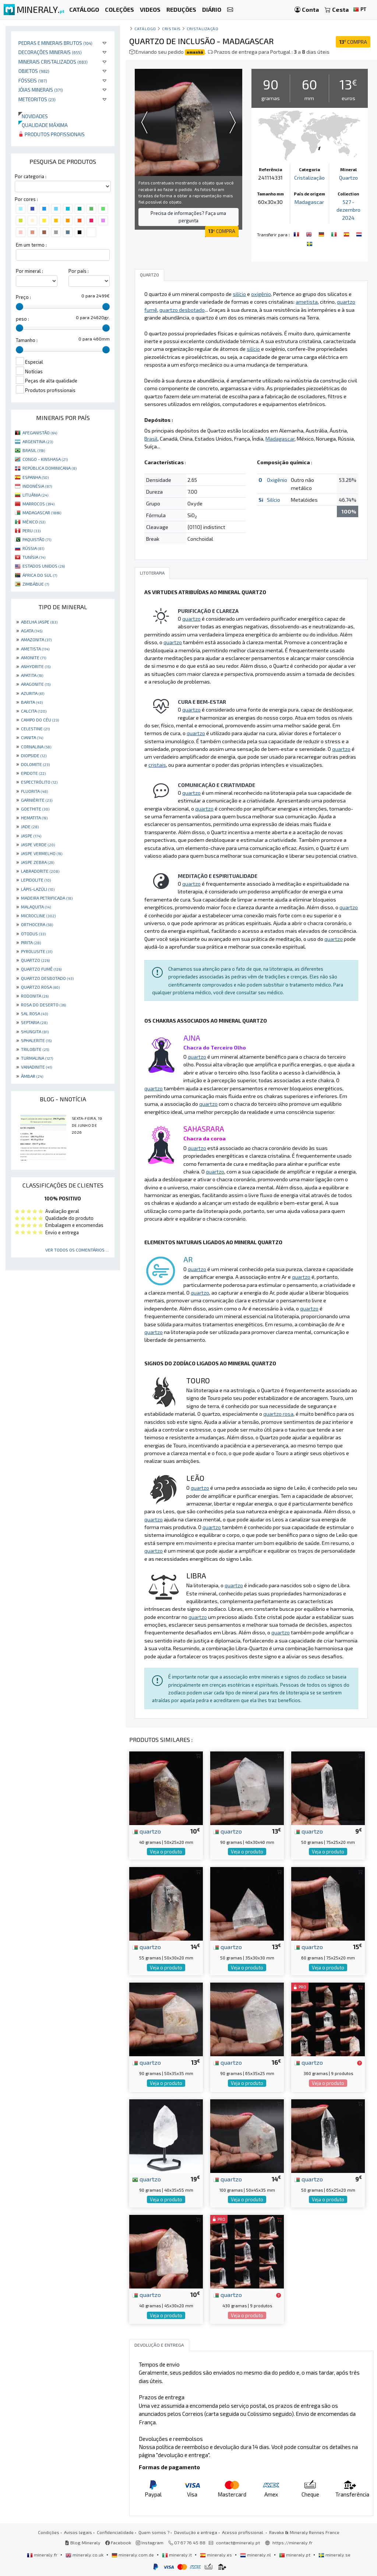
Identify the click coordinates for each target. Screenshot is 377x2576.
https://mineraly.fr (292, 2542)
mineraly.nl (256, 2554)
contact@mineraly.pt (238, 2542)
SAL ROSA (34, 1013)
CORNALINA (36, 746)
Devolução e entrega (195, 2532)
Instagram (149, 2542)
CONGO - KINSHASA (45, 459)
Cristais (171, 28)
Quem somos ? (153, 2532)
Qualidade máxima (43, 125)
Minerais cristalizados (53, 62)
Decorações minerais (50, 52)
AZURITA (32, 693)
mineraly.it (177, 2554)
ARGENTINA (37, 441)
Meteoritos (37, 99)
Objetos (33, 71)
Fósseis (32, 80)
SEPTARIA (34, 1022)
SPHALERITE (36, 1040)
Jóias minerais (40, 90)
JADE (30, 826)
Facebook (118, 2542)
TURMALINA (37, 1058)
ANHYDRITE (35, 666)
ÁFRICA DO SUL (39, 575)
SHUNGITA (35, 1031)
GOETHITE (35, 808)
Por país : (78, 271)
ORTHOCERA (37, 924)
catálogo (145, 28)
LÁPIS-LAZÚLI (37, 889)
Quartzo (348, 177)
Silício (273, 500)
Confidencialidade (115, 2532)
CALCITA (33, 710)
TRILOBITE (35, 1049)
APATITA (32, 675)
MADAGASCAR (41, 512)
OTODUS (33, 933)
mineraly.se (334, 2554)
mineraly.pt (295, 2554)
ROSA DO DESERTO (43, 1004)
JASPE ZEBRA (37, 862)
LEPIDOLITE (36, 879)
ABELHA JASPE (39, 621)
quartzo (146, 1831)
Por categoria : (30, 176)
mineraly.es (216, 2554)
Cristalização (202, 28)
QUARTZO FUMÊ (41, 968)
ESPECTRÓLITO (39, 781)
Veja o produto (166, 1852)
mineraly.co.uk (85, 2554)
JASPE (31, 835)
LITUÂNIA (35, 494)
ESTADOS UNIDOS (43, 565)
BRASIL (33, 450)
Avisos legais (78, 2532)
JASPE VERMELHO (41, 853)
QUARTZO (35, 960)
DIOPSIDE (33, 755)
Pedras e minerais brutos (55, 43)
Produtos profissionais (51, 134)
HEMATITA (34, 817)
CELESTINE (35, 728)
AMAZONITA (36, 639)
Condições (48, 2532)
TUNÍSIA (33, 557)
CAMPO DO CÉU (40, 719)
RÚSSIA (33, 548)
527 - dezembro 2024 (348, 210)
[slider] (19, 306)
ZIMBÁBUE (35, 583)
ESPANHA (35, 477)
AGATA (31, 630)
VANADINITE (36, 1066)
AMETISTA (35, 648)
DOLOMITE (35, 764)
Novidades (33, 116)
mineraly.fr (43, 2554)
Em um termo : (31, 245)
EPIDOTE (33, 773)
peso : (22, 319)
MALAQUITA (36, 906)
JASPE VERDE (38, 844)
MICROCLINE (38, 915)
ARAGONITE (35, 684)
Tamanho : (27, 340)
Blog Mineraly (83, 2542)
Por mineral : (29, 271)
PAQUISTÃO (36, 539)
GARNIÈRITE (36, 799)
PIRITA (31, 942)
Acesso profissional (243, 2532)
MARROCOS (38, 503)
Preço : (23, 297)
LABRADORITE (40, 871)
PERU (31, 530)
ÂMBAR (32, 1076)
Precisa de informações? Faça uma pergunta (188, 216)
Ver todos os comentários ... (77, 1249)
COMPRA (353, 42)
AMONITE (33, 657)
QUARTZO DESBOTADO (47, 978)
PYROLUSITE (36, 951)
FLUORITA (34, 791)
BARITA (32, 702)
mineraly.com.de (133, 2554)
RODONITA (35, 995)
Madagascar (309, 202)
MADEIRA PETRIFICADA (47, 897)
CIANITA (32, 737)
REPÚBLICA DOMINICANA (49, 467)
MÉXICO (33, 521)
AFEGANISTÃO (39, 432)
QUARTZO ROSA (40, 986)
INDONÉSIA (37, 485)
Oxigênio (277, 480)
